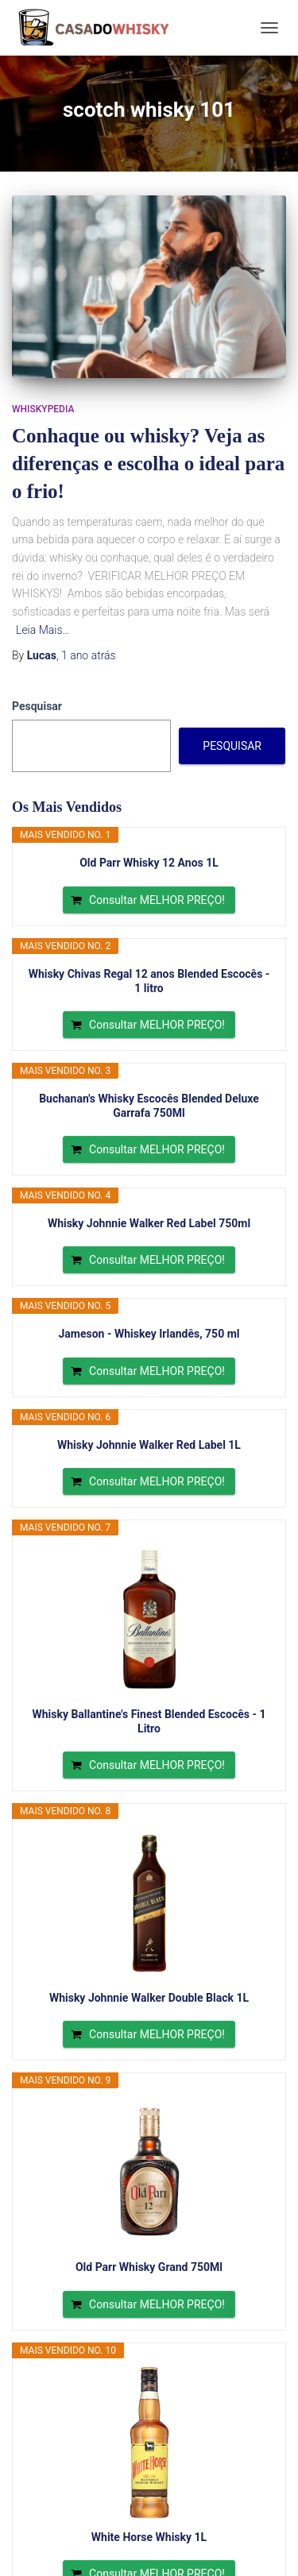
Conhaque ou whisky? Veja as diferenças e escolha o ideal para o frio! (148, 463)
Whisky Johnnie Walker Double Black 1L (149, 1997)
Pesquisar (37, 706)
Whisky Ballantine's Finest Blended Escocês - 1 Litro (148, 1721)
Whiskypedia (43, 409)
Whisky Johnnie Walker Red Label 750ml (149, 1223)
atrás (88, 655)
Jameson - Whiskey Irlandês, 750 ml (149, 1333)
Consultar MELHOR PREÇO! (157, 900)
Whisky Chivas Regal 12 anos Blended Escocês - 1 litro (149, 980)
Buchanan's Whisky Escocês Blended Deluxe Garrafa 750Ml (149, 1105)
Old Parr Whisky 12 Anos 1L (149, 862)
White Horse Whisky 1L (149, 2537)
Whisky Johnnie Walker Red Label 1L (149, 1445)
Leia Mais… (43, 630)
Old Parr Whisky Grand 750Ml (149, 2267)
